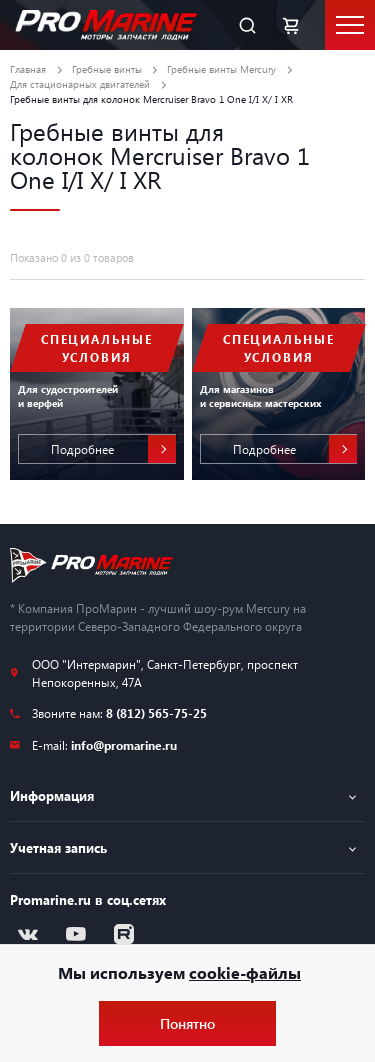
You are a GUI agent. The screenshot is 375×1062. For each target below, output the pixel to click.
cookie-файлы (245, 972)
